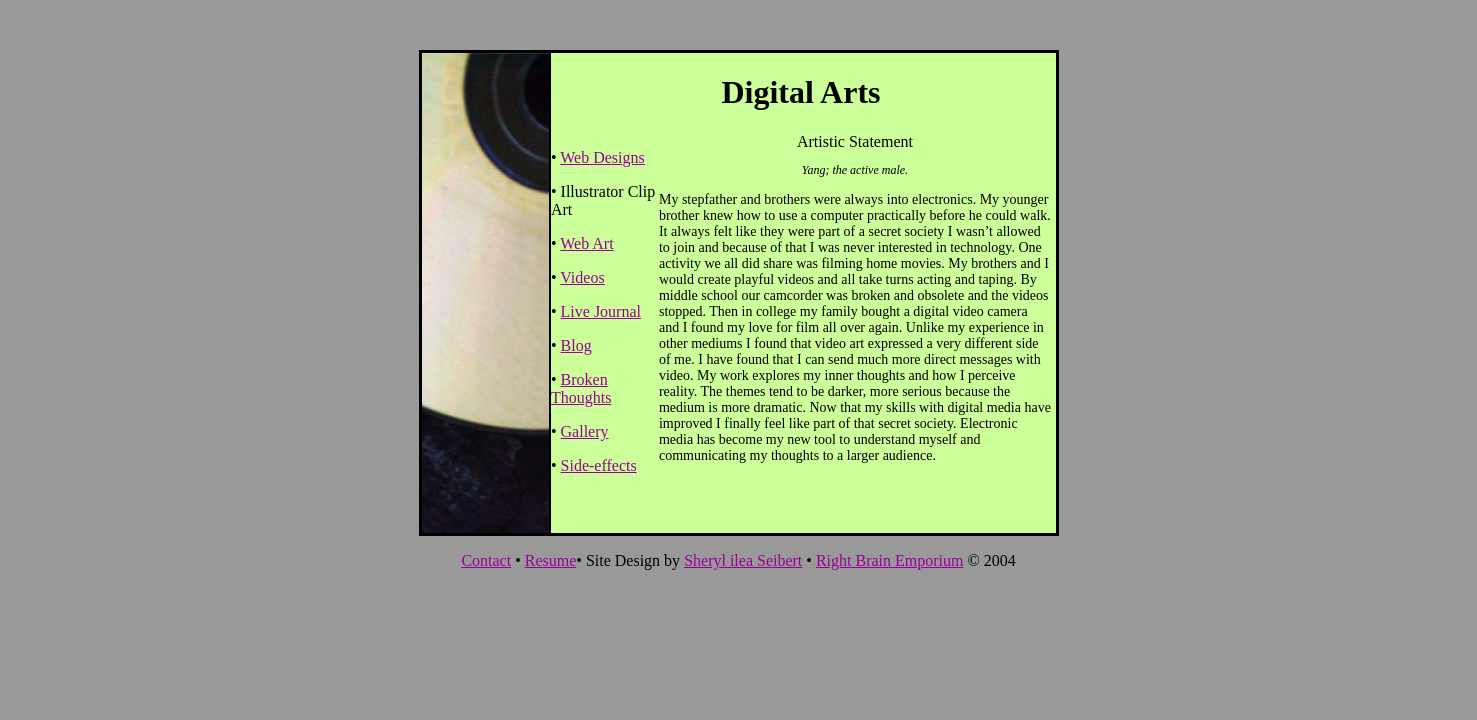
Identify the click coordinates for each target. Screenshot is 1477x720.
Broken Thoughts (581, 388)
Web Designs (602, 157)
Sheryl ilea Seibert (743, 560)
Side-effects (599, 465)
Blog (576, 345)
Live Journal (601, 311)
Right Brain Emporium (890, 560)
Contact (486, 560)
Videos (582, 277)
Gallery (585, 431)
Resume (551, 560)
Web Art (586, 243)
